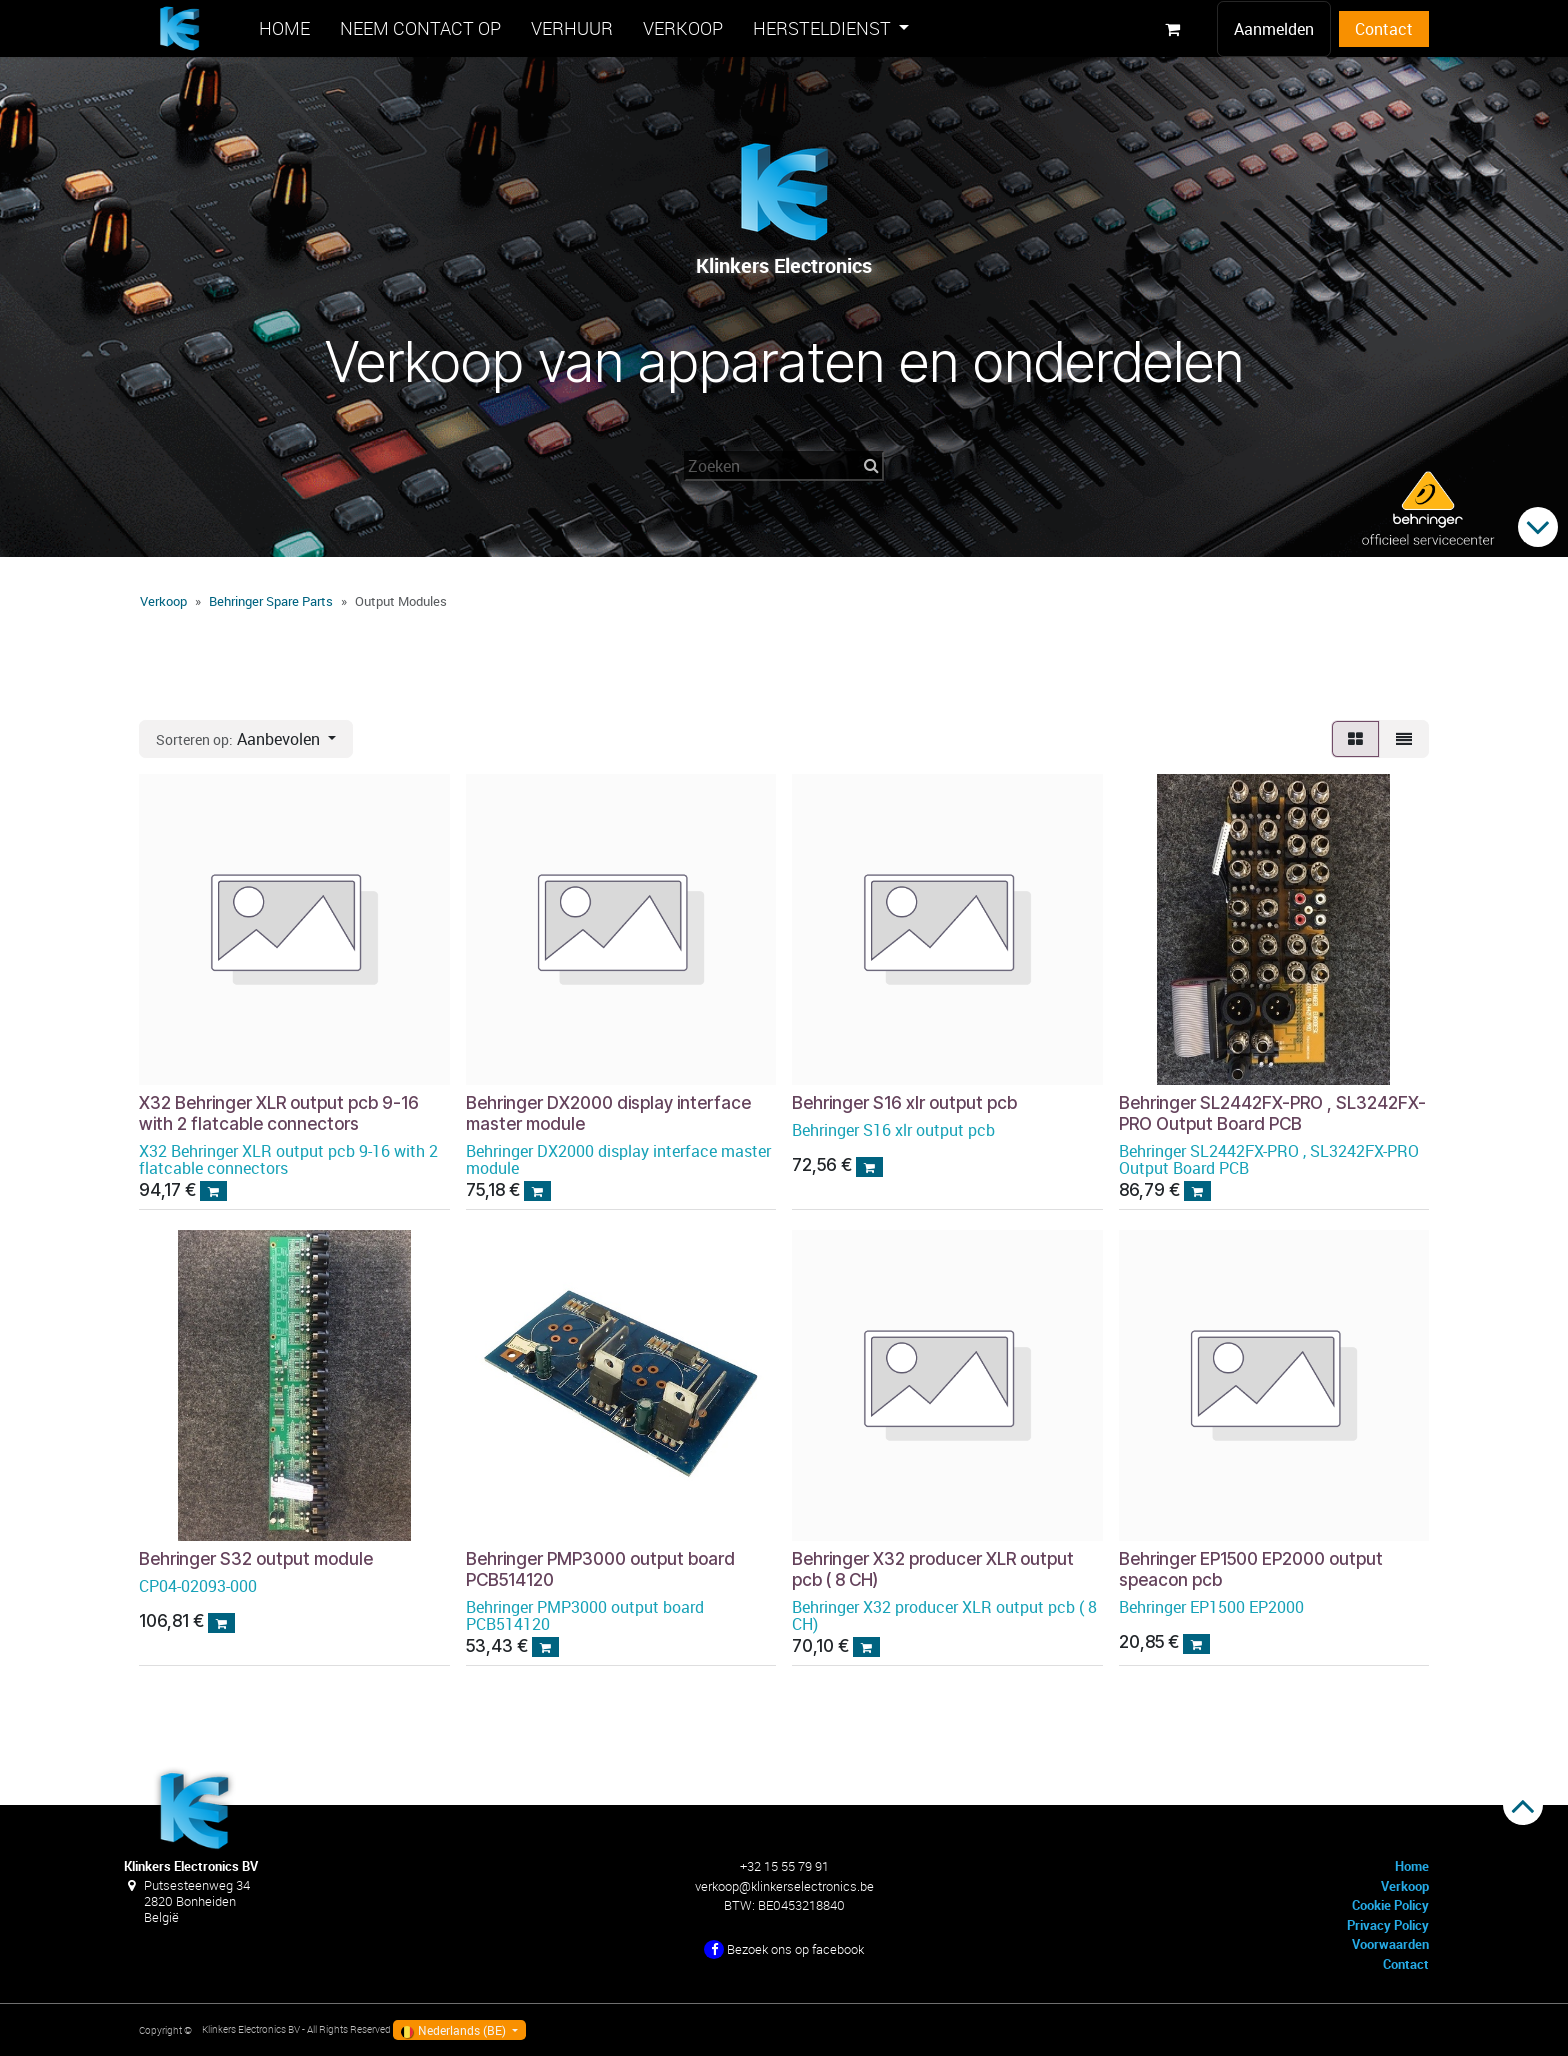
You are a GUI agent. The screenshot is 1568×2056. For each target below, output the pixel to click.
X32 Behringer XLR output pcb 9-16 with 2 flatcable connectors (279, 1112)
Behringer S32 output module (256, 1557)
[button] (246, 739)
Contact (1384, 29)
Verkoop (163, 601)
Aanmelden (1274, 29)
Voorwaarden (1390, 1944)
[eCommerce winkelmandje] (1172, 29)
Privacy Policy (1388, 1925)
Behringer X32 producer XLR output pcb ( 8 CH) (933, 1568)
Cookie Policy (1390, 1905)
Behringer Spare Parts (271, 601)
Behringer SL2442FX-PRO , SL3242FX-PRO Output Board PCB (1272, 1112)
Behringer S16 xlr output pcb (904, 1101)
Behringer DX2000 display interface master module (608, 1112)
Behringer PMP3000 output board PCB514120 (600, 1568)
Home (1412, 1866)
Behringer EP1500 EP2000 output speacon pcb (1251, 1568)
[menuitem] (284, 28)
